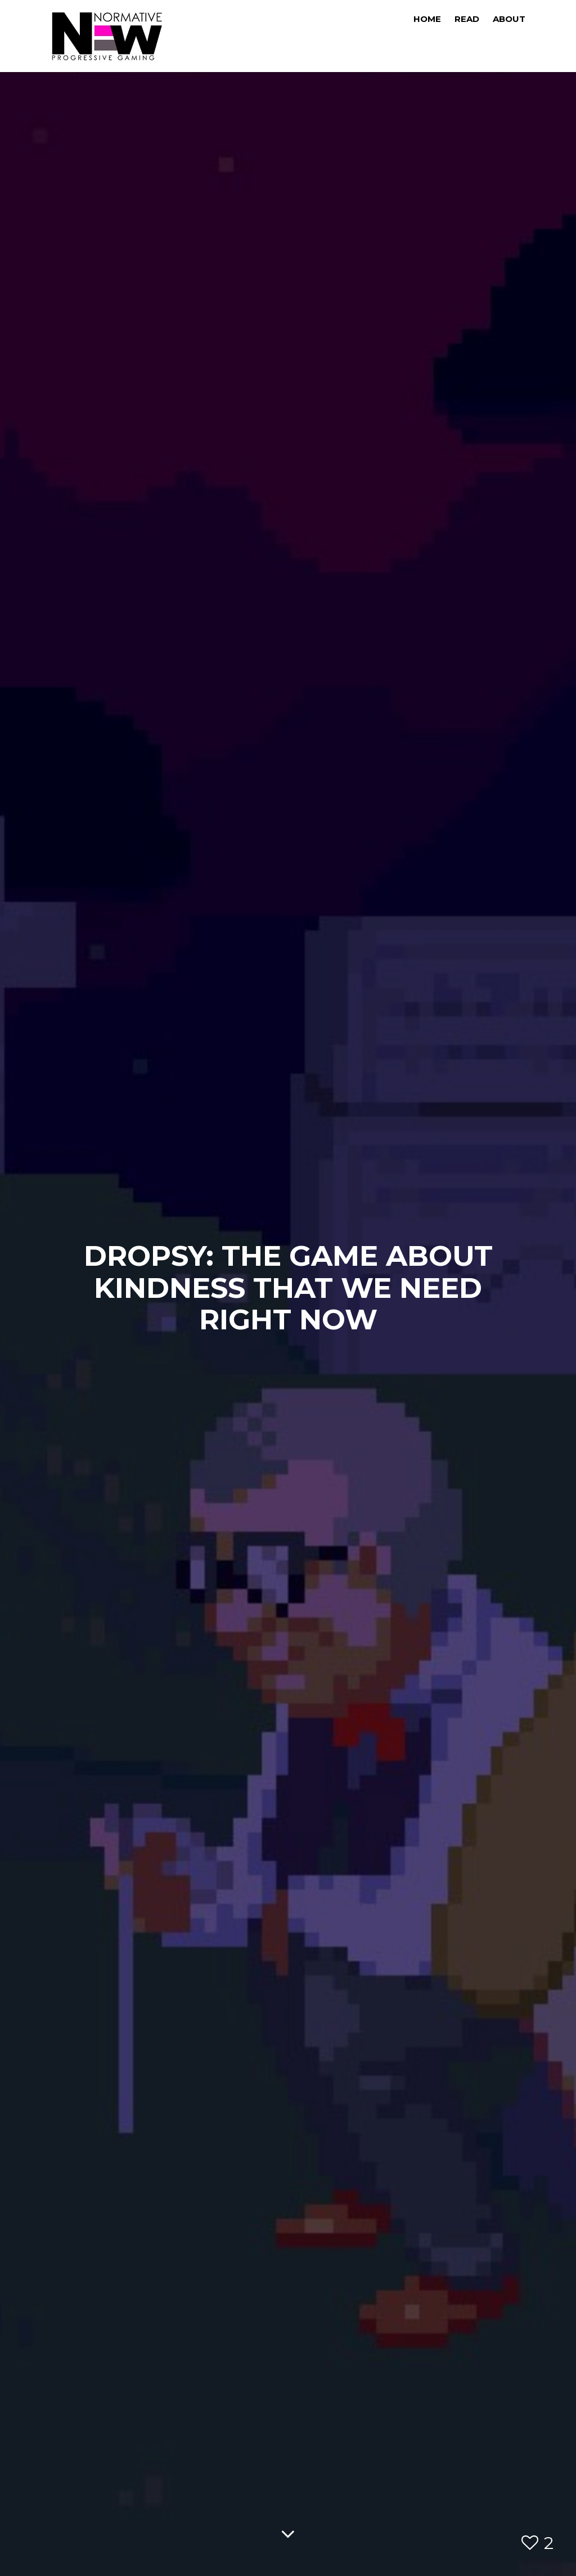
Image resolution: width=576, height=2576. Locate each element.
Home (427, 19)
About (509, 19)
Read (466, 19)
